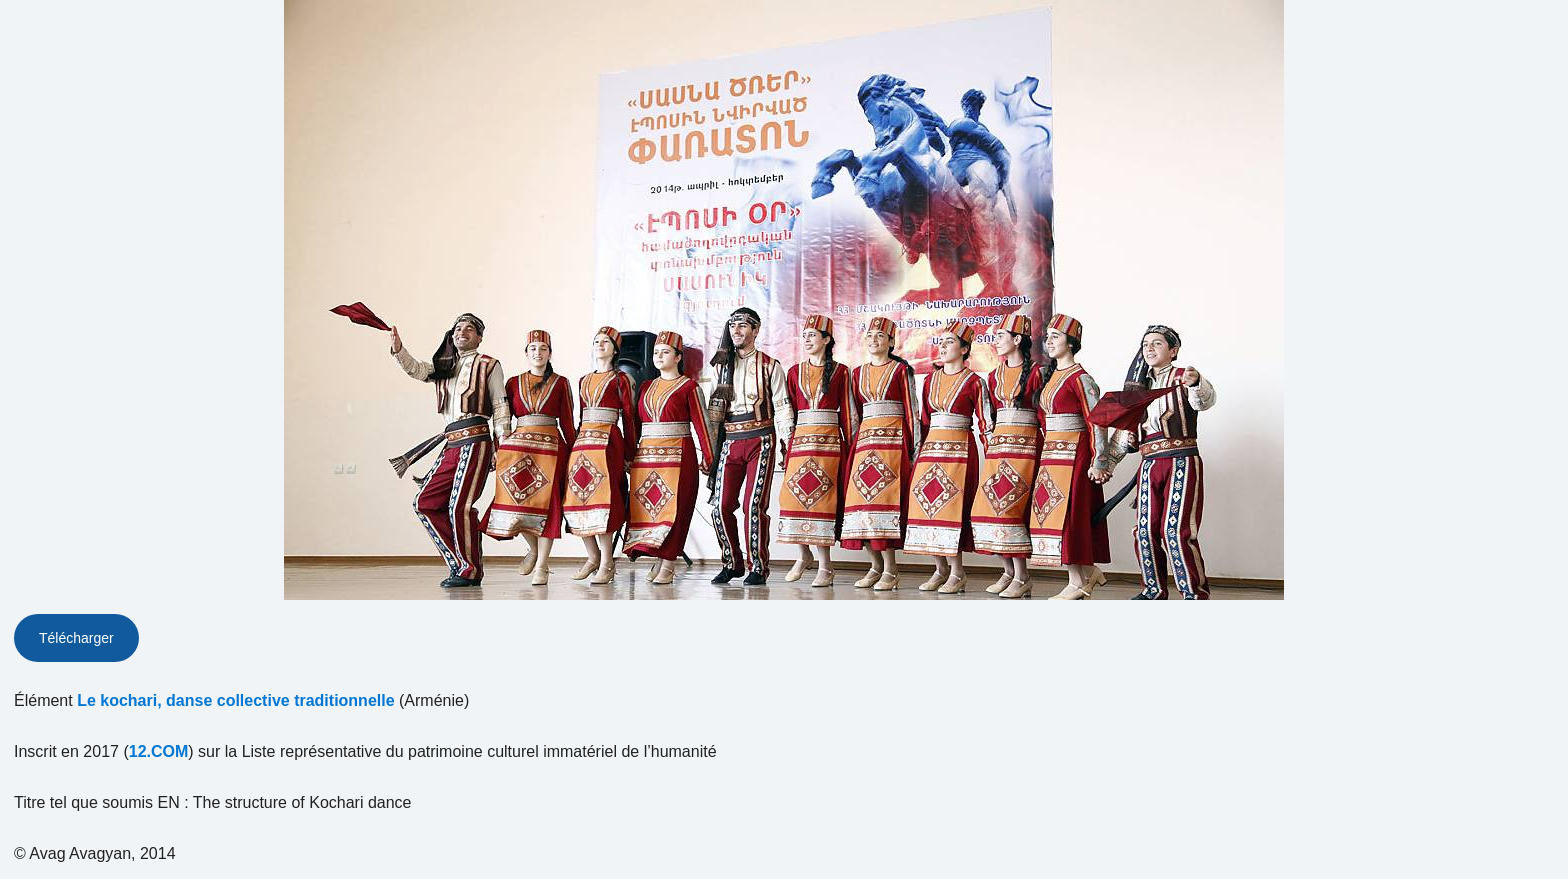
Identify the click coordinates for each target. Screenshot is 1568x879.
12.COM (159, 751)
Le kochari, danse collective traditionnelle (235, 700)
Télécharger (76, 638)
